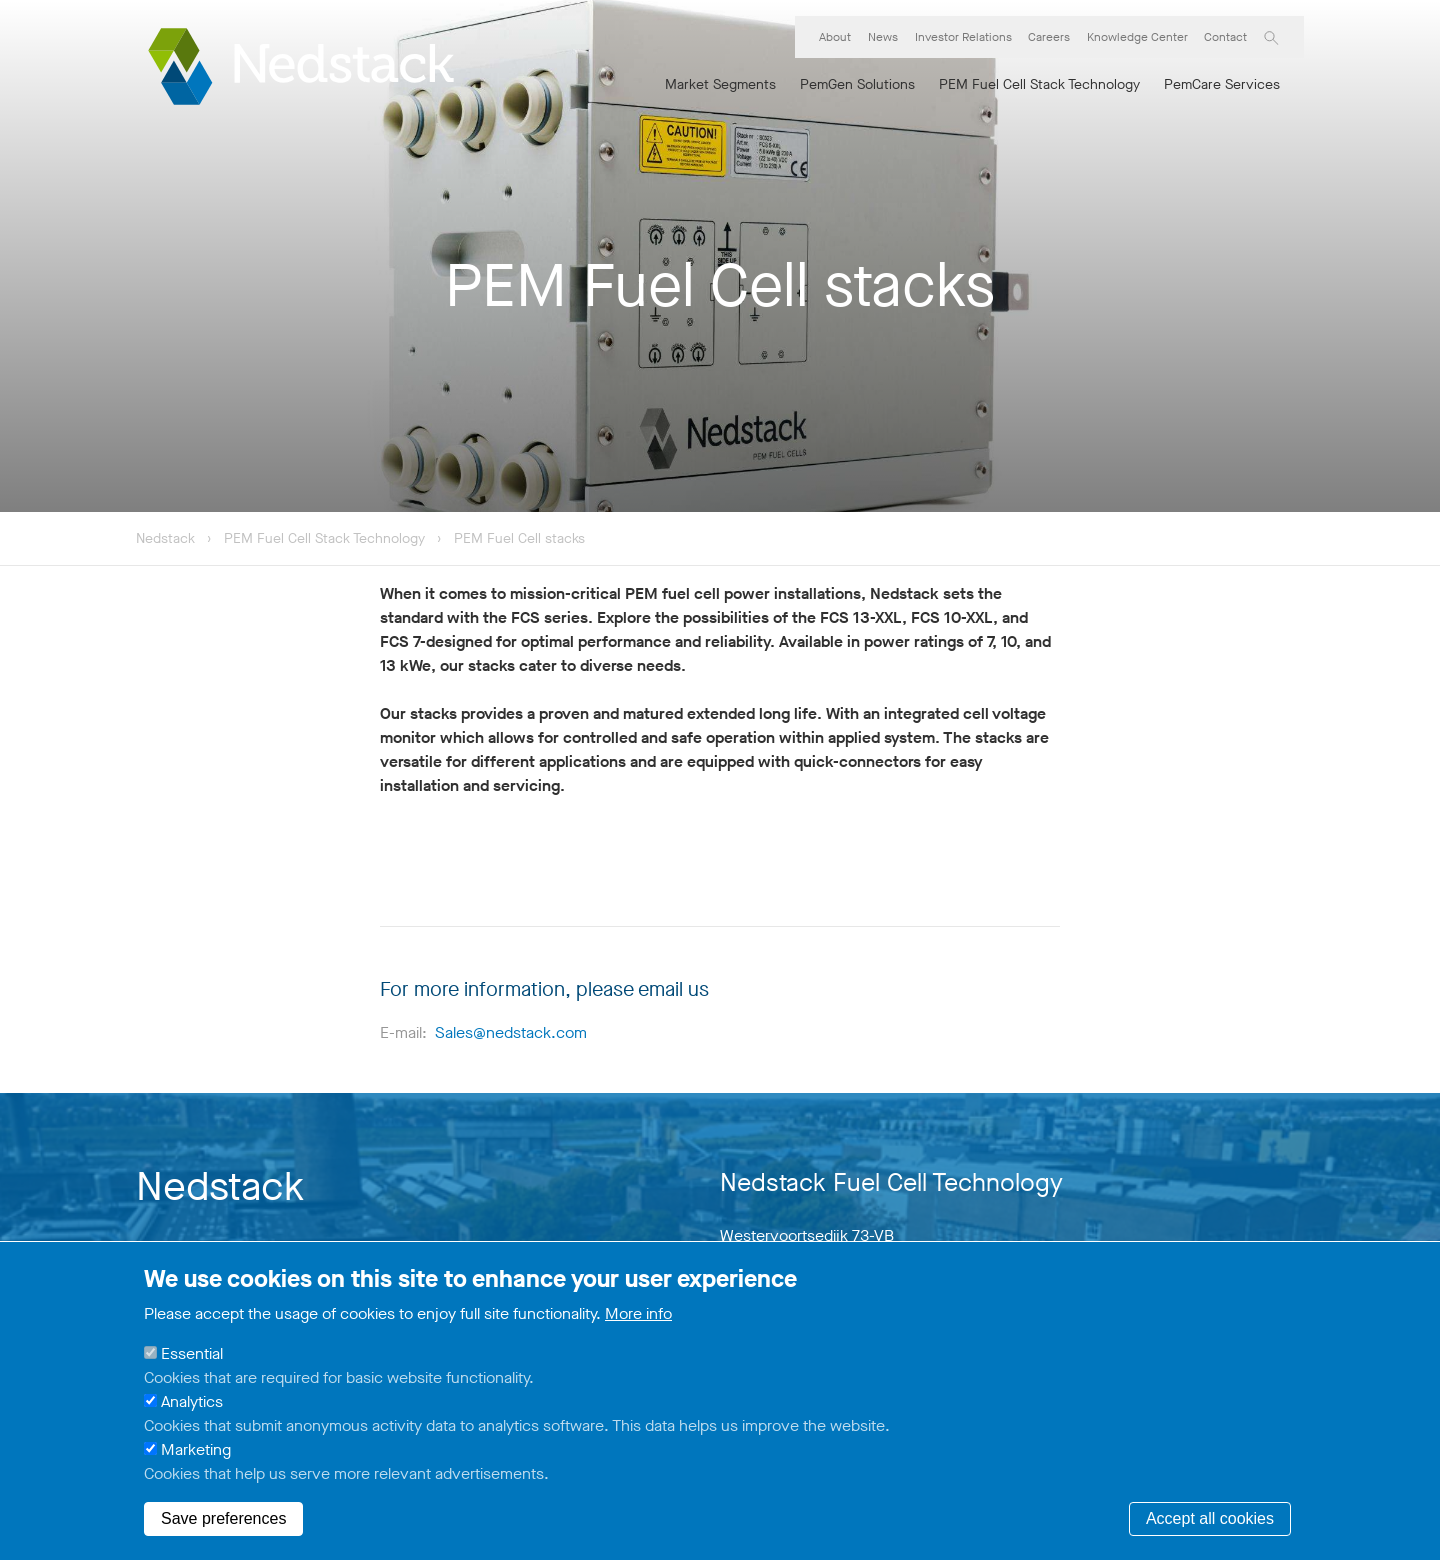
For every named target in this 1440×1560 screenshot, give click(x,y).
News (883, 37)
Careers (1049, 37)
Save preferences (223, 1518)
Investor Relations (963, 37)
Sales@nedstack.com (511, 1032)
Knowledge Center (1137, 37)
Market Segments (720, 84)
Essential (192, 1353)
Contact (1225, 37)
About (835, 37)
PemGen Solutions (857, 84)
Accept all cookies (1210, 1518)
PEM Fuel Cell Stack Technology (1039, 84)
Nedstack (165, 538)
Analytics (192, 1401)
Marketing (196, 1449)
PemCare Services (1222, 84)
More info (638, 1313)
